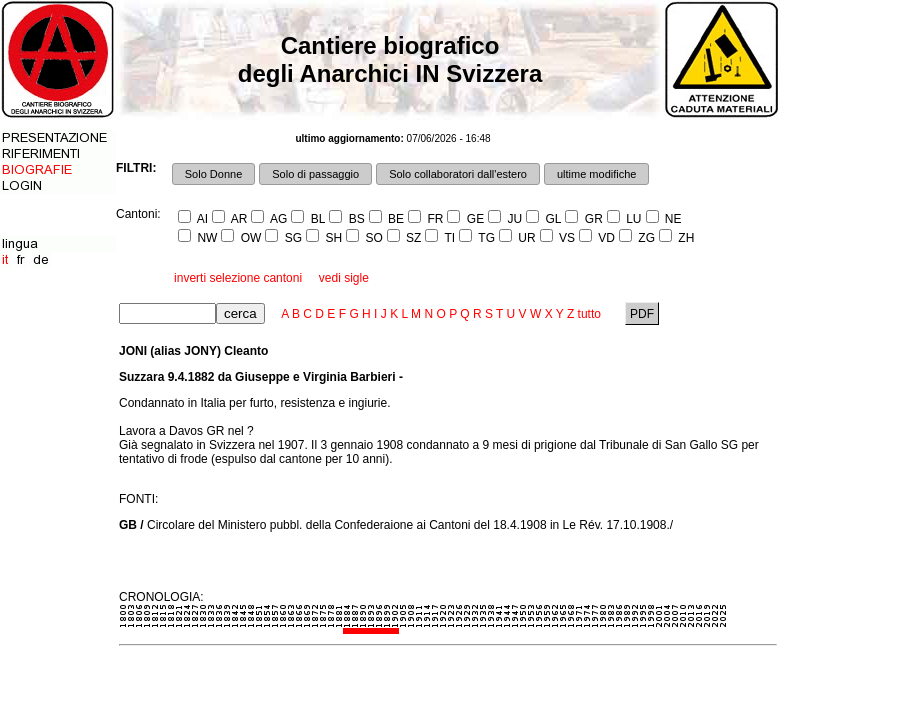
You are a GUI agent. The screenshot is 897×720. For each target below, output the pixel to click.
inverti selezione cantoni (238, 278)
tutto (589, 314)
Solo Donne (214, 174)
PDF (642, 314)
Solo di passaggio (315, 174)
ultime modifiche (596, 174)
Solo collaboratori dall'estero (458, 174)
